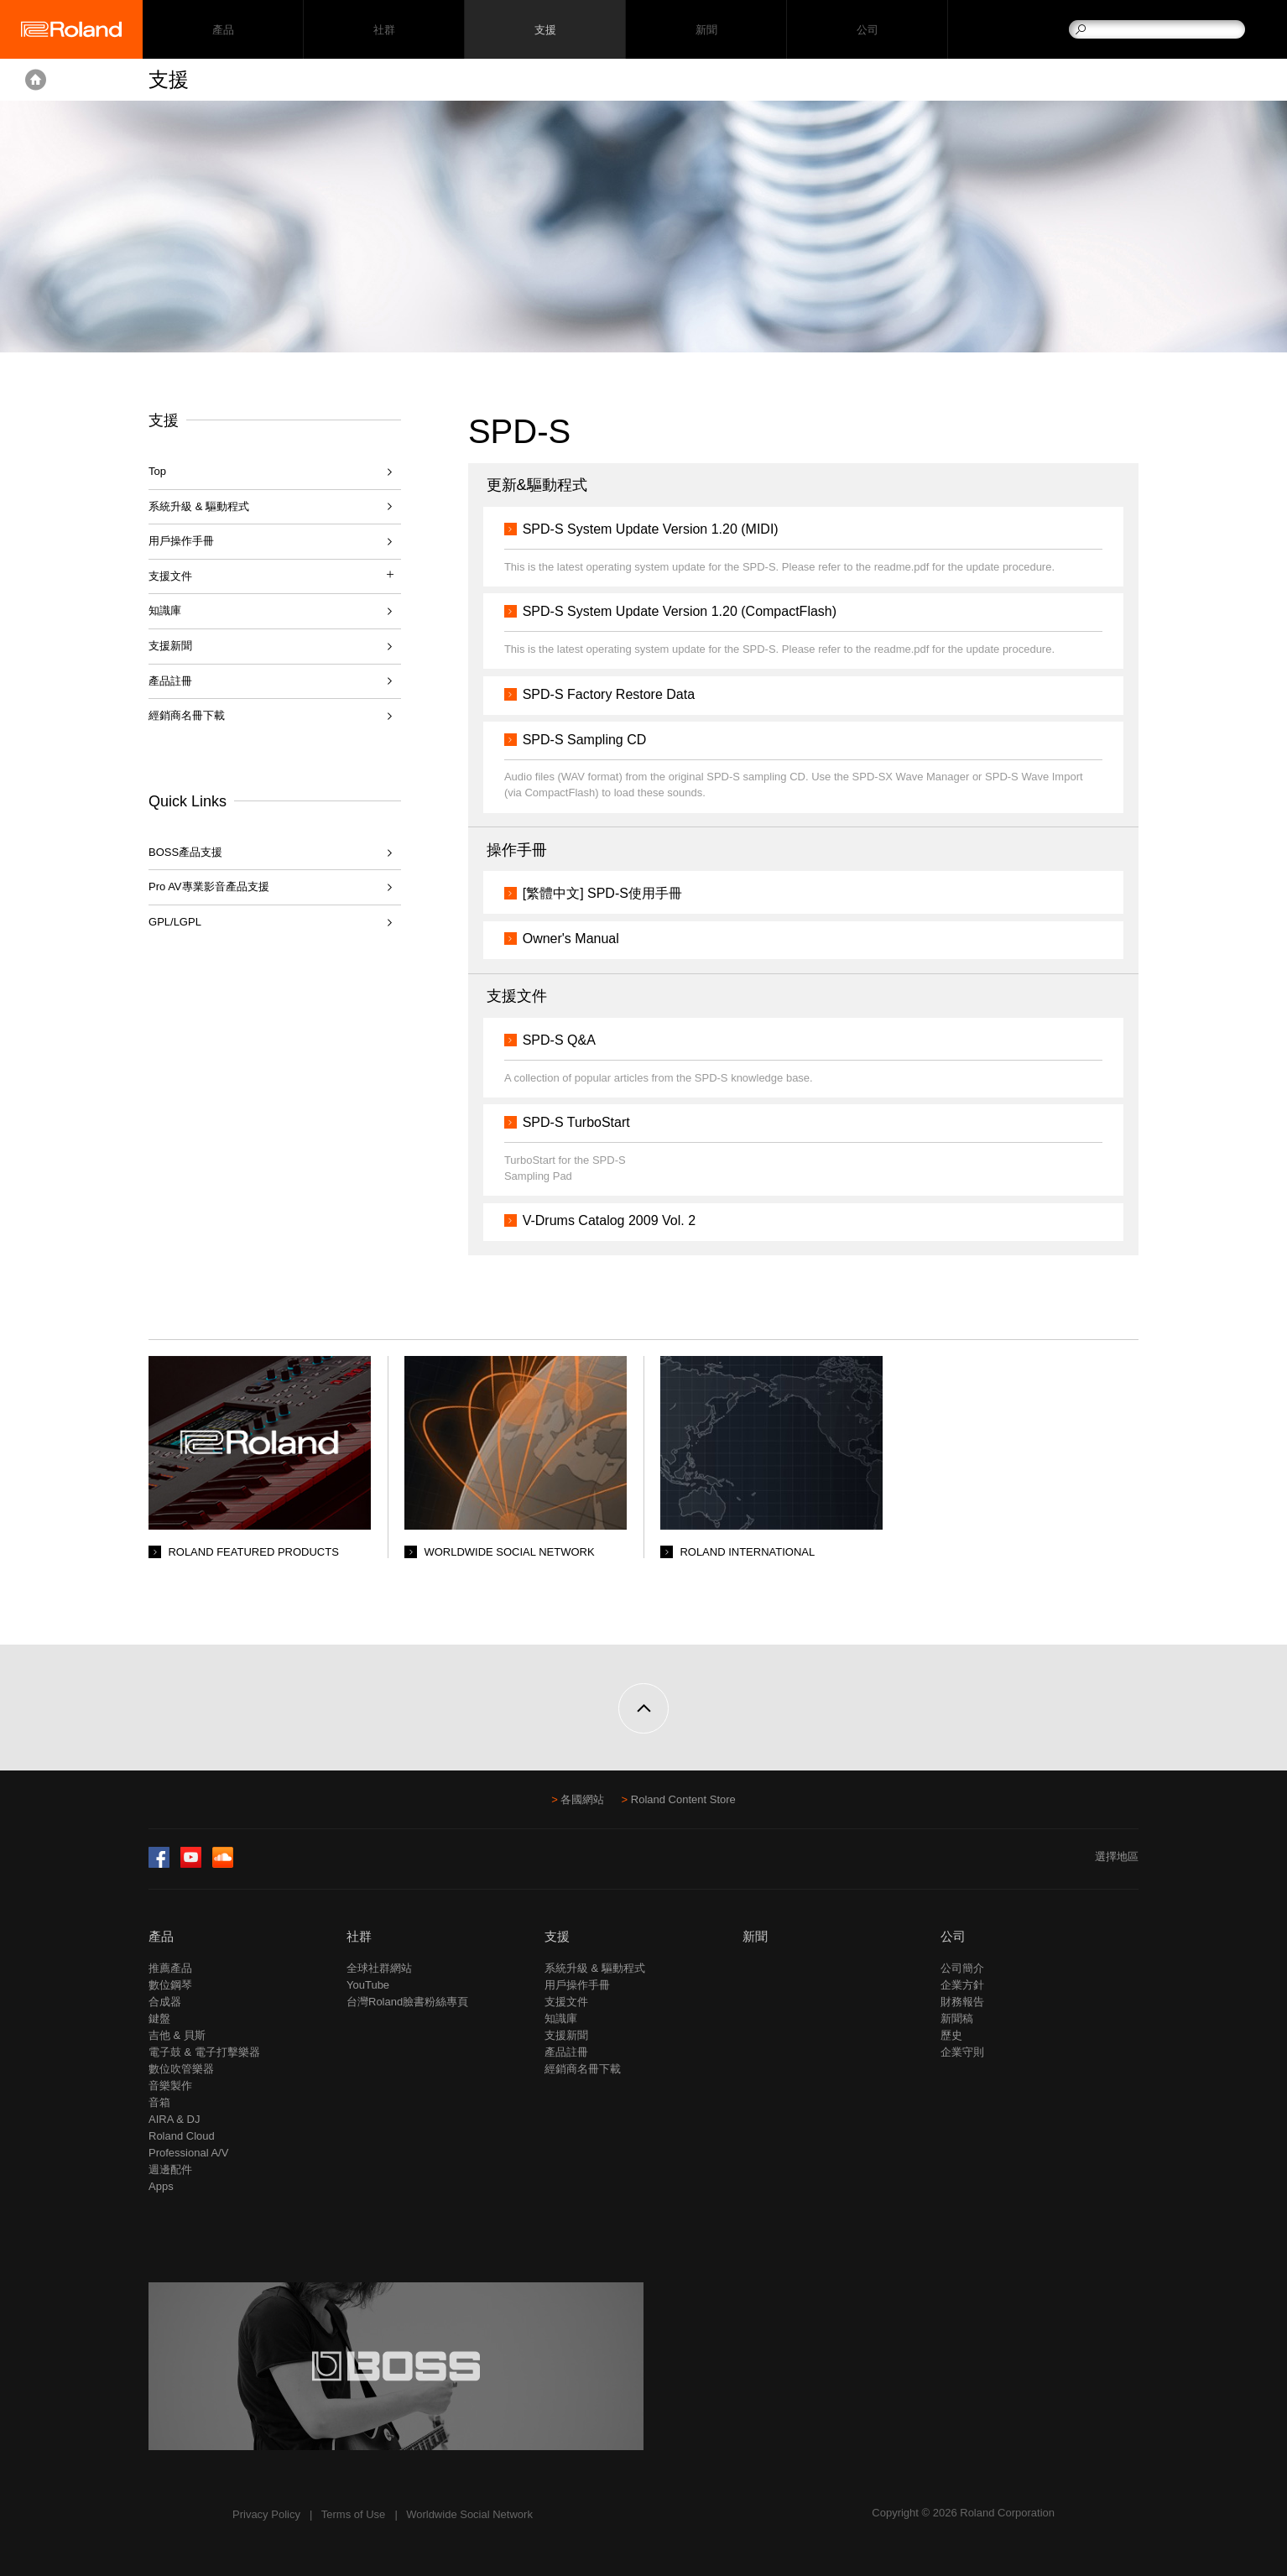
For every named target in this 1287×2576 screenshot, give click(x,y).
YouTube (367, 1985)
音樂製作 (170, 2085)
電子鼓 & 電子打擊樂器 (204, 2052)
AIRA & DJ (174, 2119)
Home (35, 79)
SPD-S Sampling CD (585, 740)
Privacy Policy (266, 2514)
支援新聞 (170, 645)
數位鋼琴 (170, 1985)
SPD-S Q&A (559, 1040)
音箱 (159, 2102)
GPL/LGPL (174, 921)
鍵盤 (159, 2018)
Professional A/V (188, 2152)
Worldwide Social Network (469, 2514)
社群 (383, 29)
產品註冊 (170, 681)
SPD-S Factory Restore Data (609, 694)
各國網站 (582, 1799)
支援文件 (566, 2001)
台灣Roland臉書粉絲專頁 (407, 2001)
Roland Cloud (181, 2136)
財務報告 (962, 2001)
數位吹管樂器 (181, 2068)
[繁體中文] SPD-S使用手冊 (602, 893)
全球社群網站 (379, 1968)
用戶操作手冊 (181, 540)
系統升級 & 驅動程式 (198, 506)
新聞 (706, 29)
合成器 (164, 2001)
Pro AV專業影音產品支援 (208, 886)
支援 (544, 29)
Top (157, 471)
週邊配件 (170, 2169)
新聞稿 (956, 2018)
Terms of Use (353, 2514)
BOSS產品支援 (185, 852)
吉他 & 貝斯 (177, 2035)
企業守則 (962, 2052)
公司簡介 (962, 1968)
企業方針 (962, 1985)
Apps (161, 2186)
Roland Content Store (683, 1799)
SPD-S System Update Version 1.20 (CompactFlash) (679, 611)
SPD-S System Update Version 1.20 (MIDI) (651, 529)
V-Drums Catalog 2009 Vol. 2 (609, 1220)
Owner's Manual (571, 938)
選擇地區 (1116, 1856)
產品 (161, 1936)
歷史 (951, 2035)
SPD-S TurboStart (576, 1122)
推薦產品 (170, 1968)
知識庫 (164, 610)
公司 (867, 29)
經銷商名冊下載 (186, 715)
